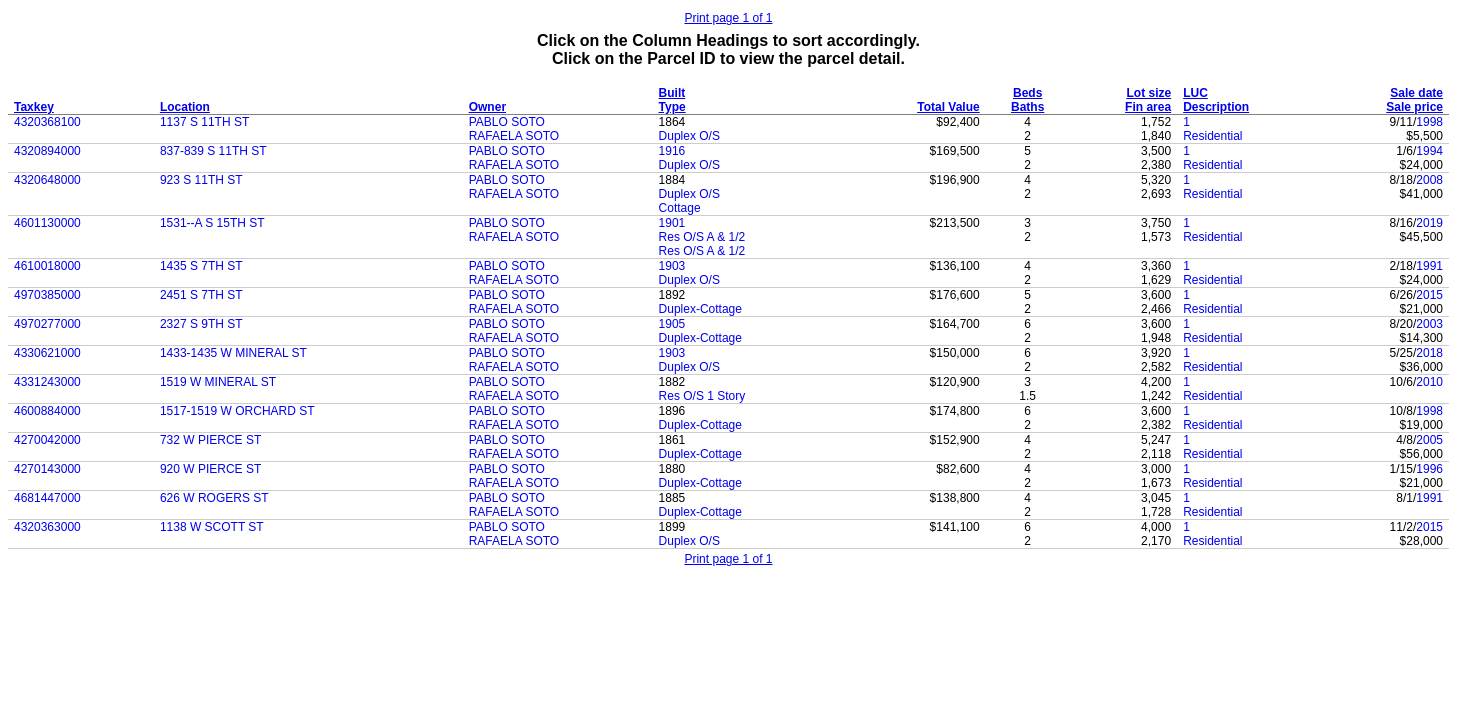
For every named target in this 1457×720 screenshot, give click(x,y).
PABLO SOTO (507, 122)
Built (672, 93)
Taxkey (34, 107)
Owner (487, 107)
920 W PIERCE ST (210, 469)
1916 (672, 151)
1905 (672, 324)
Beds (1027, 93)
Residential (1212, 136)
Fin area (1148, 107)
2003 (1429, 324)
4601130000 (47, 223)
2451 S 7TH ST (201, 295)
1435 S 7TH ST (201, 266)
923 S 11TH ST (201, 180)
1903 (672, 266)
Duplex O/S (689, 136)
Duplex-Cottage (700, 309)
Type (672, 107)
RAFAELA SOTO (514, 136)
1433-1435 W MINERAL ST (233, 353)
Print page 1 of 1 (728, 18)
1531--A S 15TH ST (212, 223)
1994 (1429, 151)
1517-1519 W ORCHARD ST (237, 411)
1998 (1429, 122)
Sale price (1414, 107)
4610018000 (47, 266)
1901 (672, 223)
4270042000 (47, 440)
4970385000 (47, 295)
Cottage (680, 208)
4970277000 (47, 324)
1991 (1429, 266)
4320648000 (47, 180)
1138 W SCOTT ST (212, 527)
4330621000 (47, 353)
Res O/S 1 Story (702, 396)
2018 (1429, 353)
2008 (1429, 180)
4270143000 (47, 469)
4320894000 (47, 151)
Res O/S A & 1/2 (702, 237)
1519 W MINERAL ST (218, 382)
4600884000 (47, 411)
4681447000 (47, 498)
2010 (1429, 382)
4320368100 (47, 122)
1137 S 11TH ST (204, 122)
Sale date (1416, 93)
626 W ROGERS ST (214, 498)
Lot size (1148, 93)
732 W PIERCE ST (210, 440)
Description (1216, 107)
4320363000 (47, 527)
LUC (1195, 93)
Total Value (948, 107)
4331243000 (47, 382)
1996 (1429, 469)
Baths (1027, 107)
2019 (1429, 223)
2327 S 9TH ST (201, 324)
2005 (1429, 440)
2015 (1429, 295)
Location (185, 107)
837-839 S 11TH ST (213, 151)
